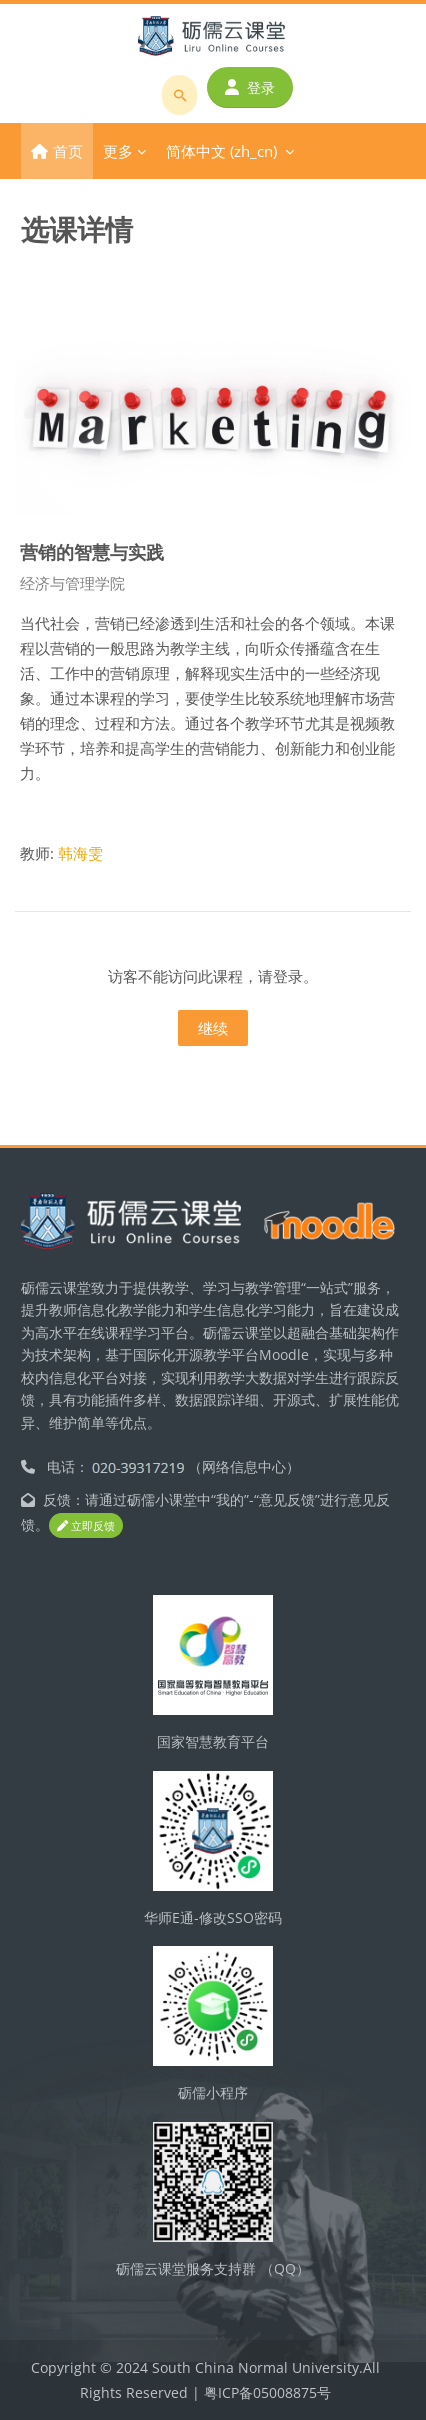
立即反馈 (86, 1525)
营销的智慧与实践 (92, 551)
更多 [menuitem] (118, 151)
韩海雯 (80, 853)
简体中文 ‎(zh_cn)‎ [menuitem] (221, 151)
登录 (250, 87)
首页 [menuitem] (68, 151)
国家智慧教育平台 (213, 1741)
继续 (213, 1028)
